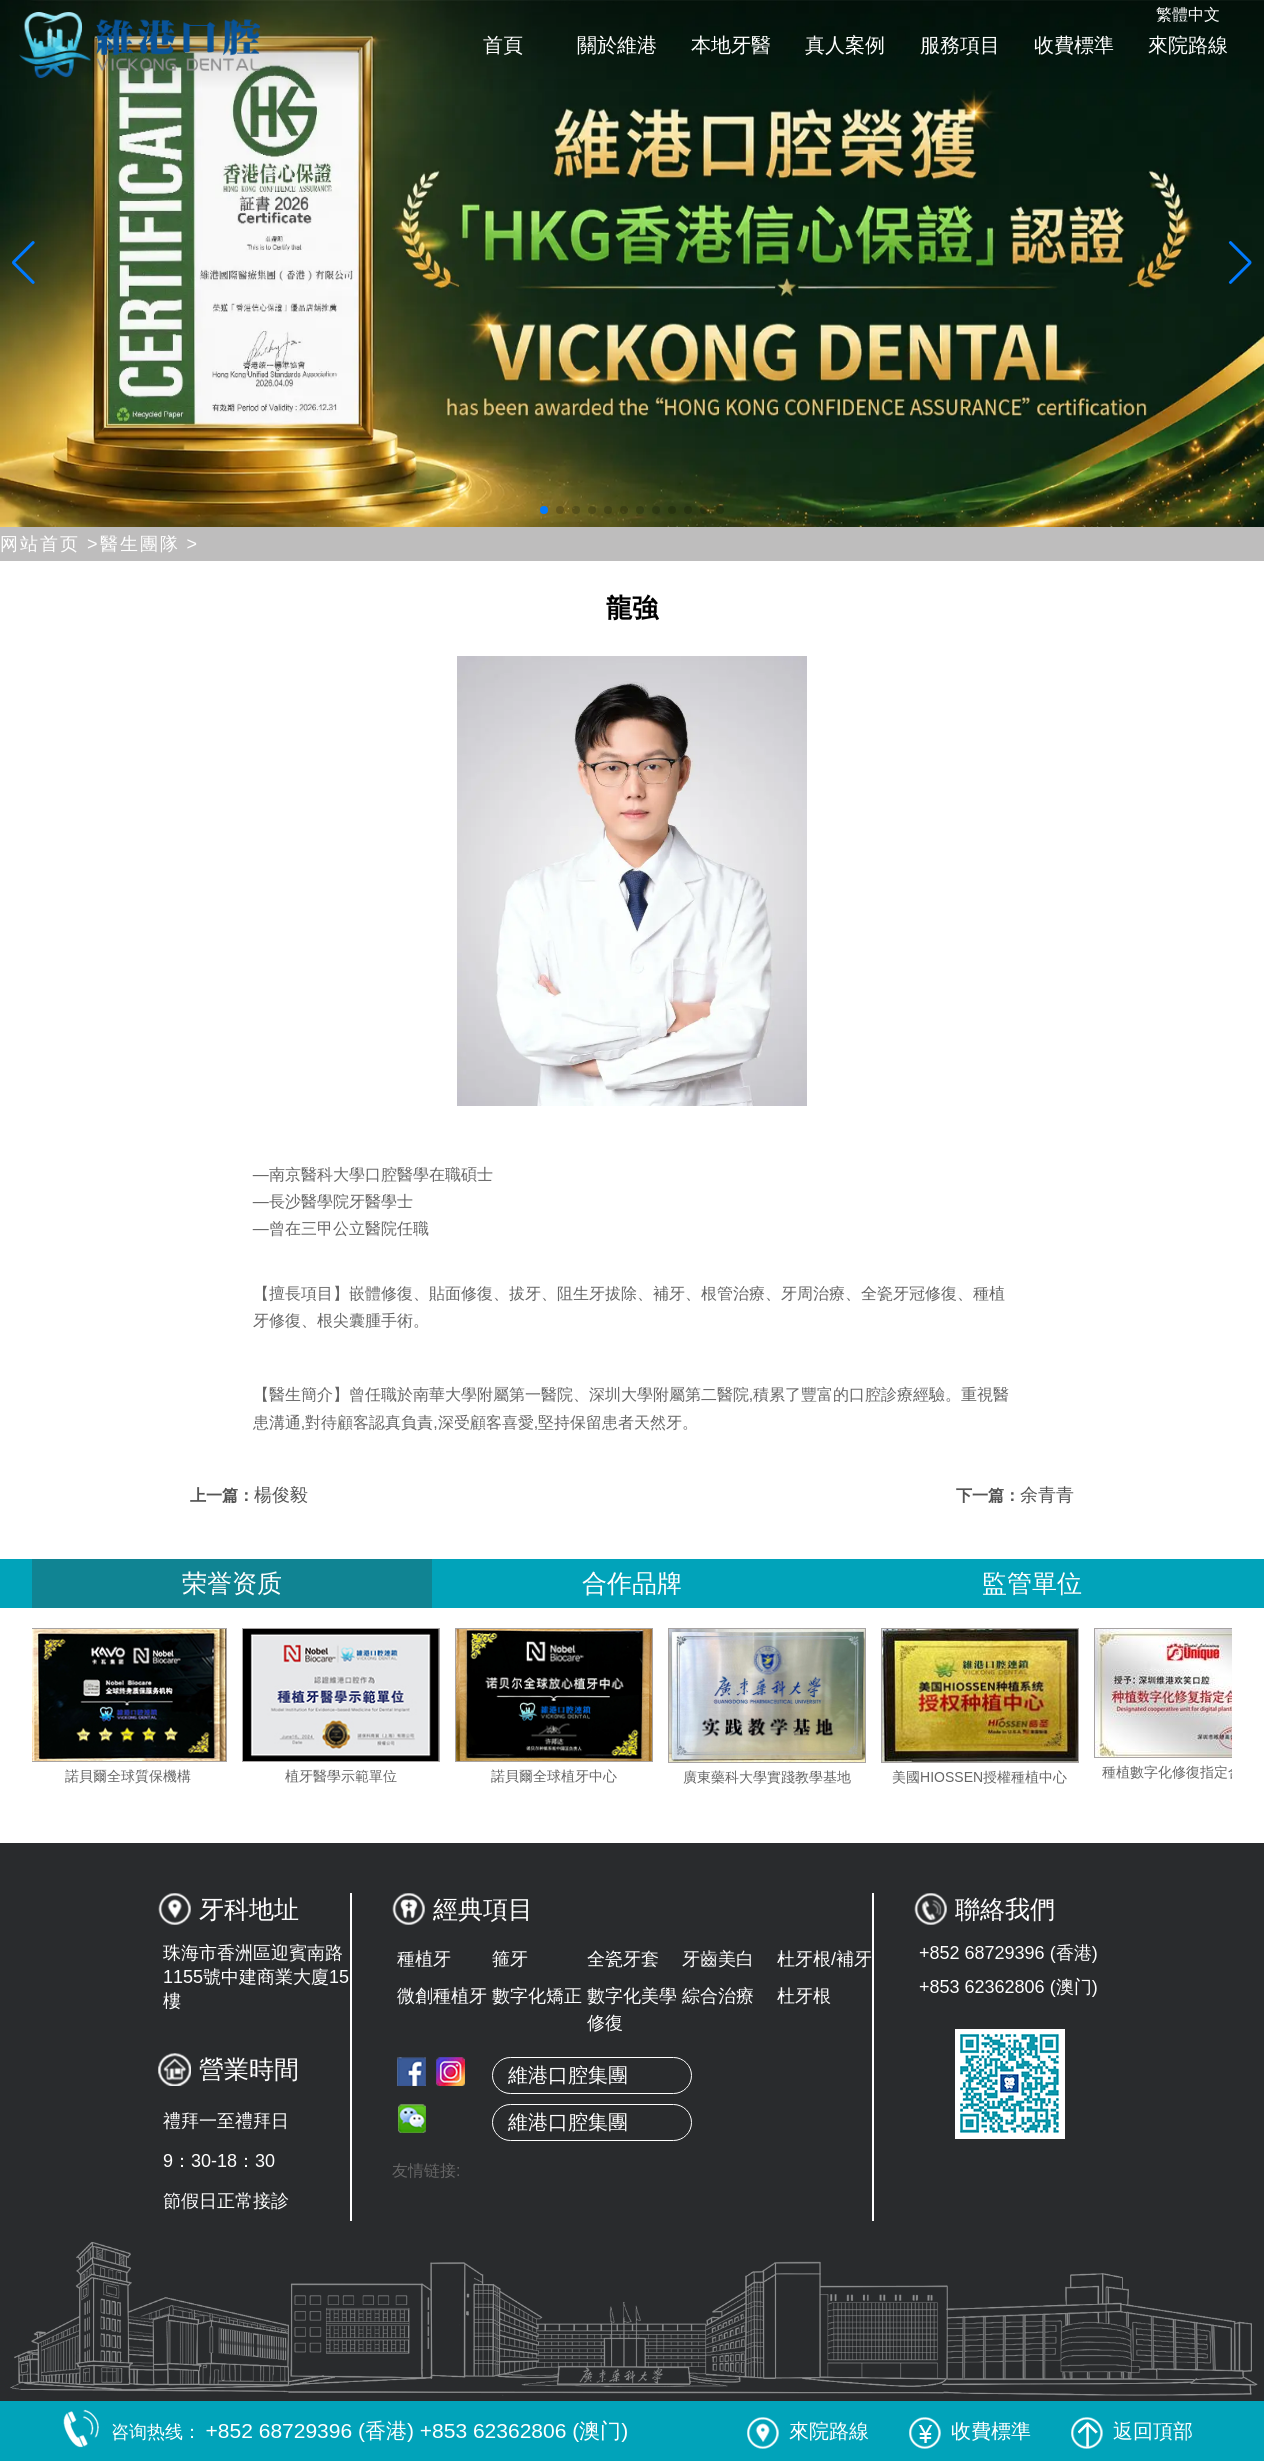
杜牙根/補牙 (824, 1959)
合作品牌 (632, 1583)
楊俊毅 (281, 1495)
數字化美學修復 (632, 2009)
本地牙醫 (731, 45)
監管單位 (1032, 1583)
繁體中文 (1188, 14)
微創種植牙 (442, 1996)
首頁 (503, 45)
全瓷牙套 (623, 1959)
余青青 (1047, 1495)
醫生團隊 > (150, 544)
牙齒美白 (718, 1959)
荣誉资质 (232, 1583)
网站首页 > (50, 544)
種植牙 (424, 1959)
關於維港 (617, 45)
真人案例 (845, 45)
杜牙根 (804, 1996)
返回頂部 (1132, 2431)
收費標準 (1074, 45)
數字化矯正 (537, 1996)
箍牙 (510, 1959)
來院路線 (1188, 45)
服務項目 (960, 45)
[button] (544, 510)
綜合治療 (718, 1996)
